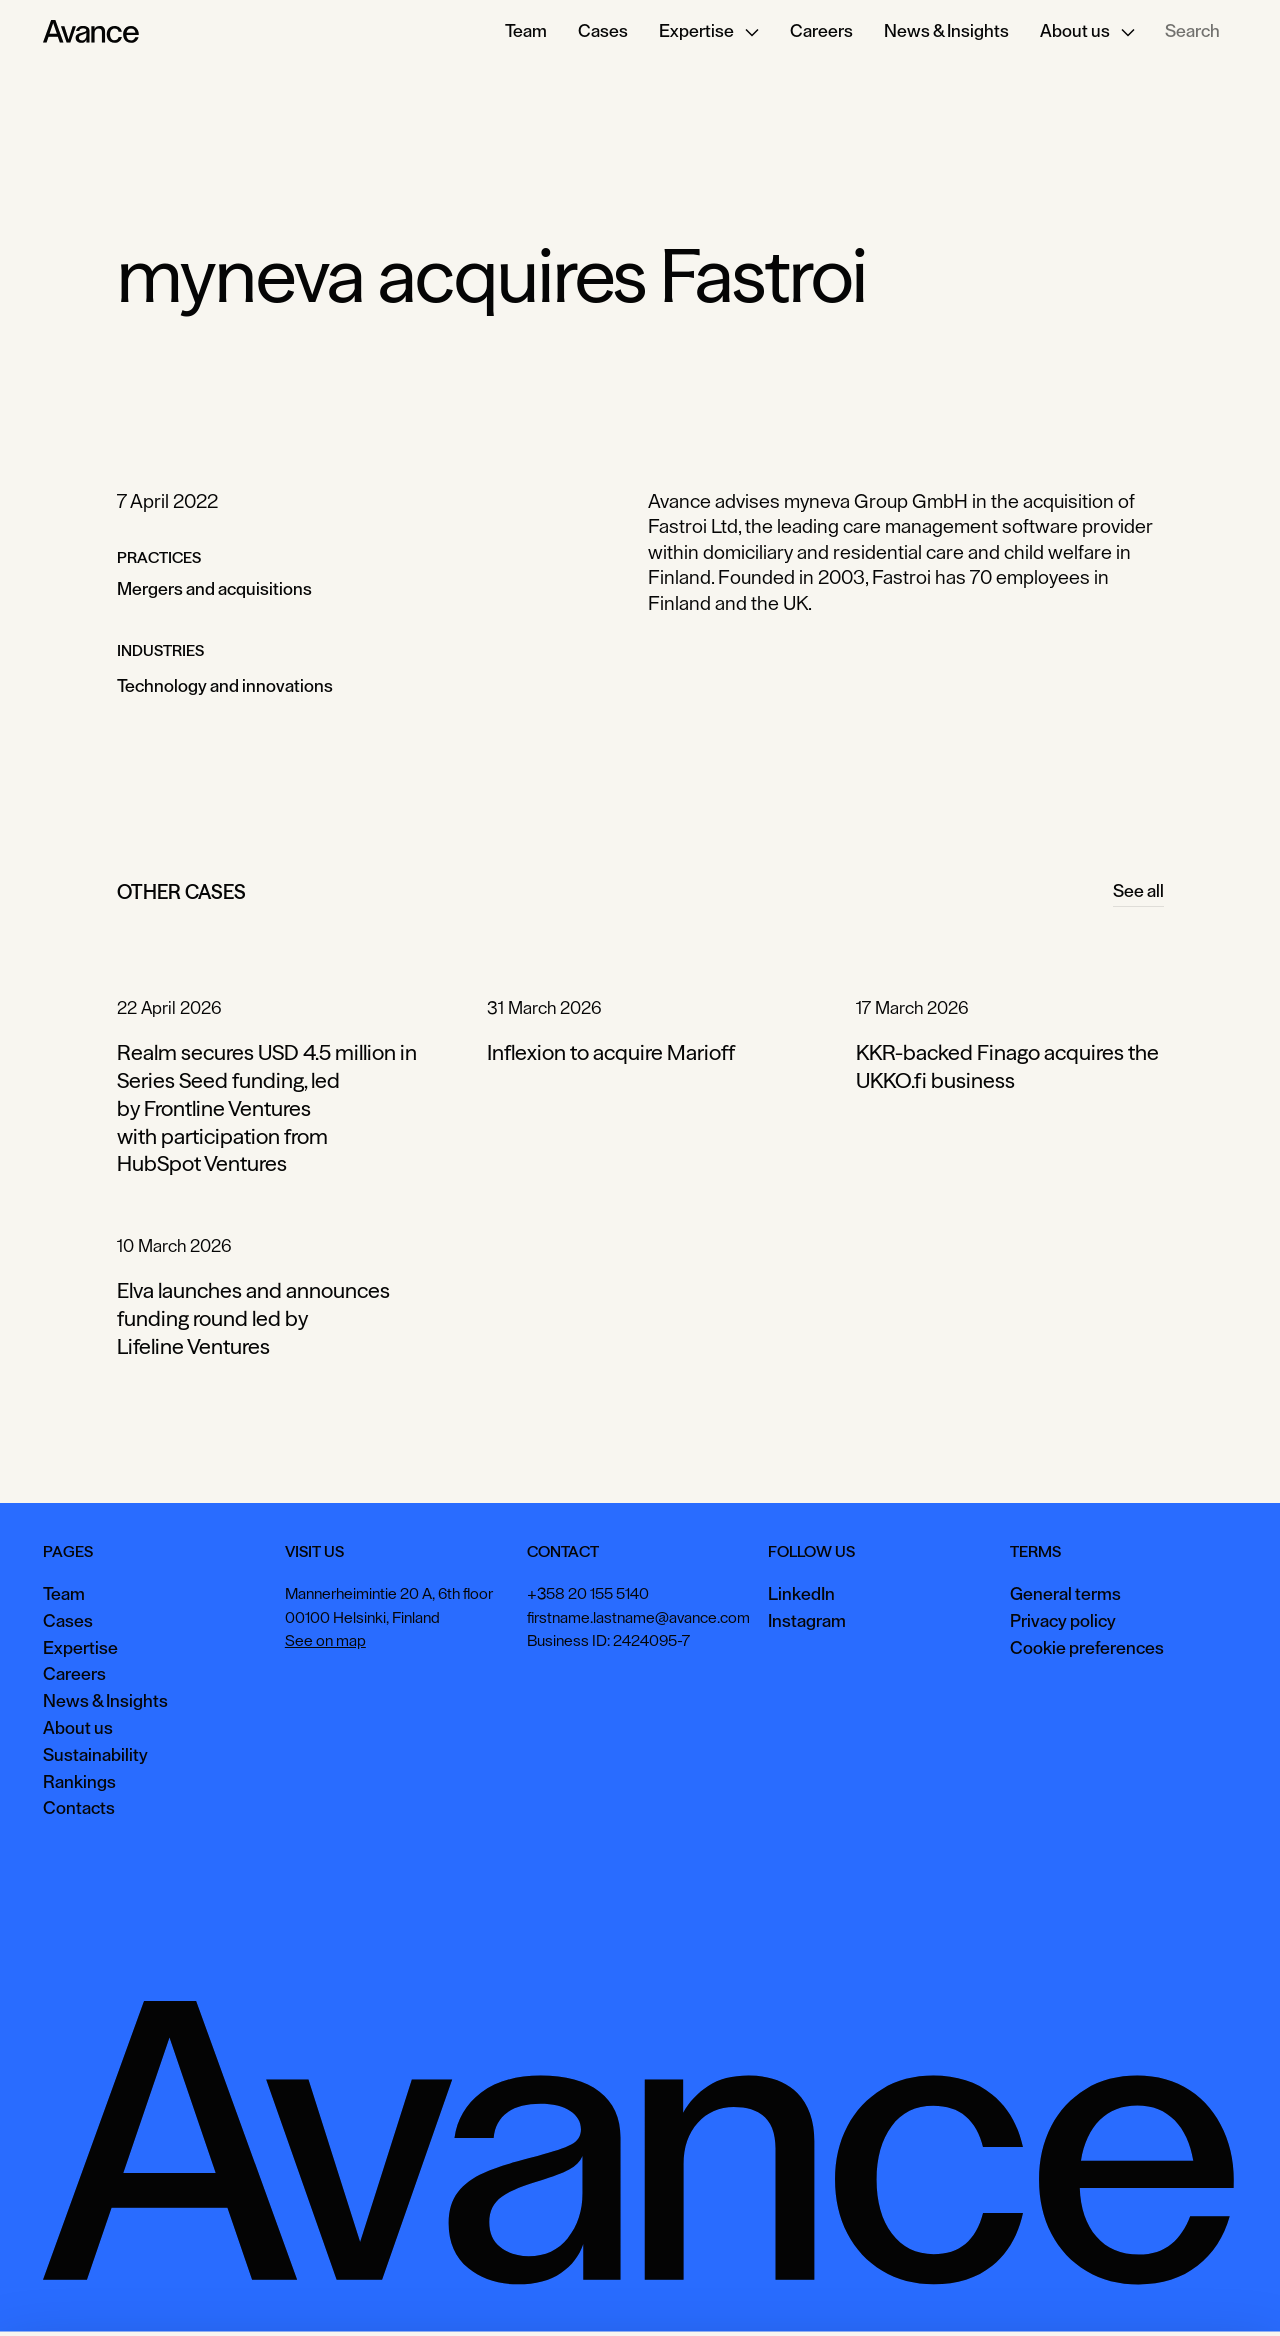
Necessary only (1194, 2290)
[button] (709, 32)
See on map (325, 1641)
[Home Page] (91, 32)
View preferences (1051, 2290)
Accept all (925, 2290)
